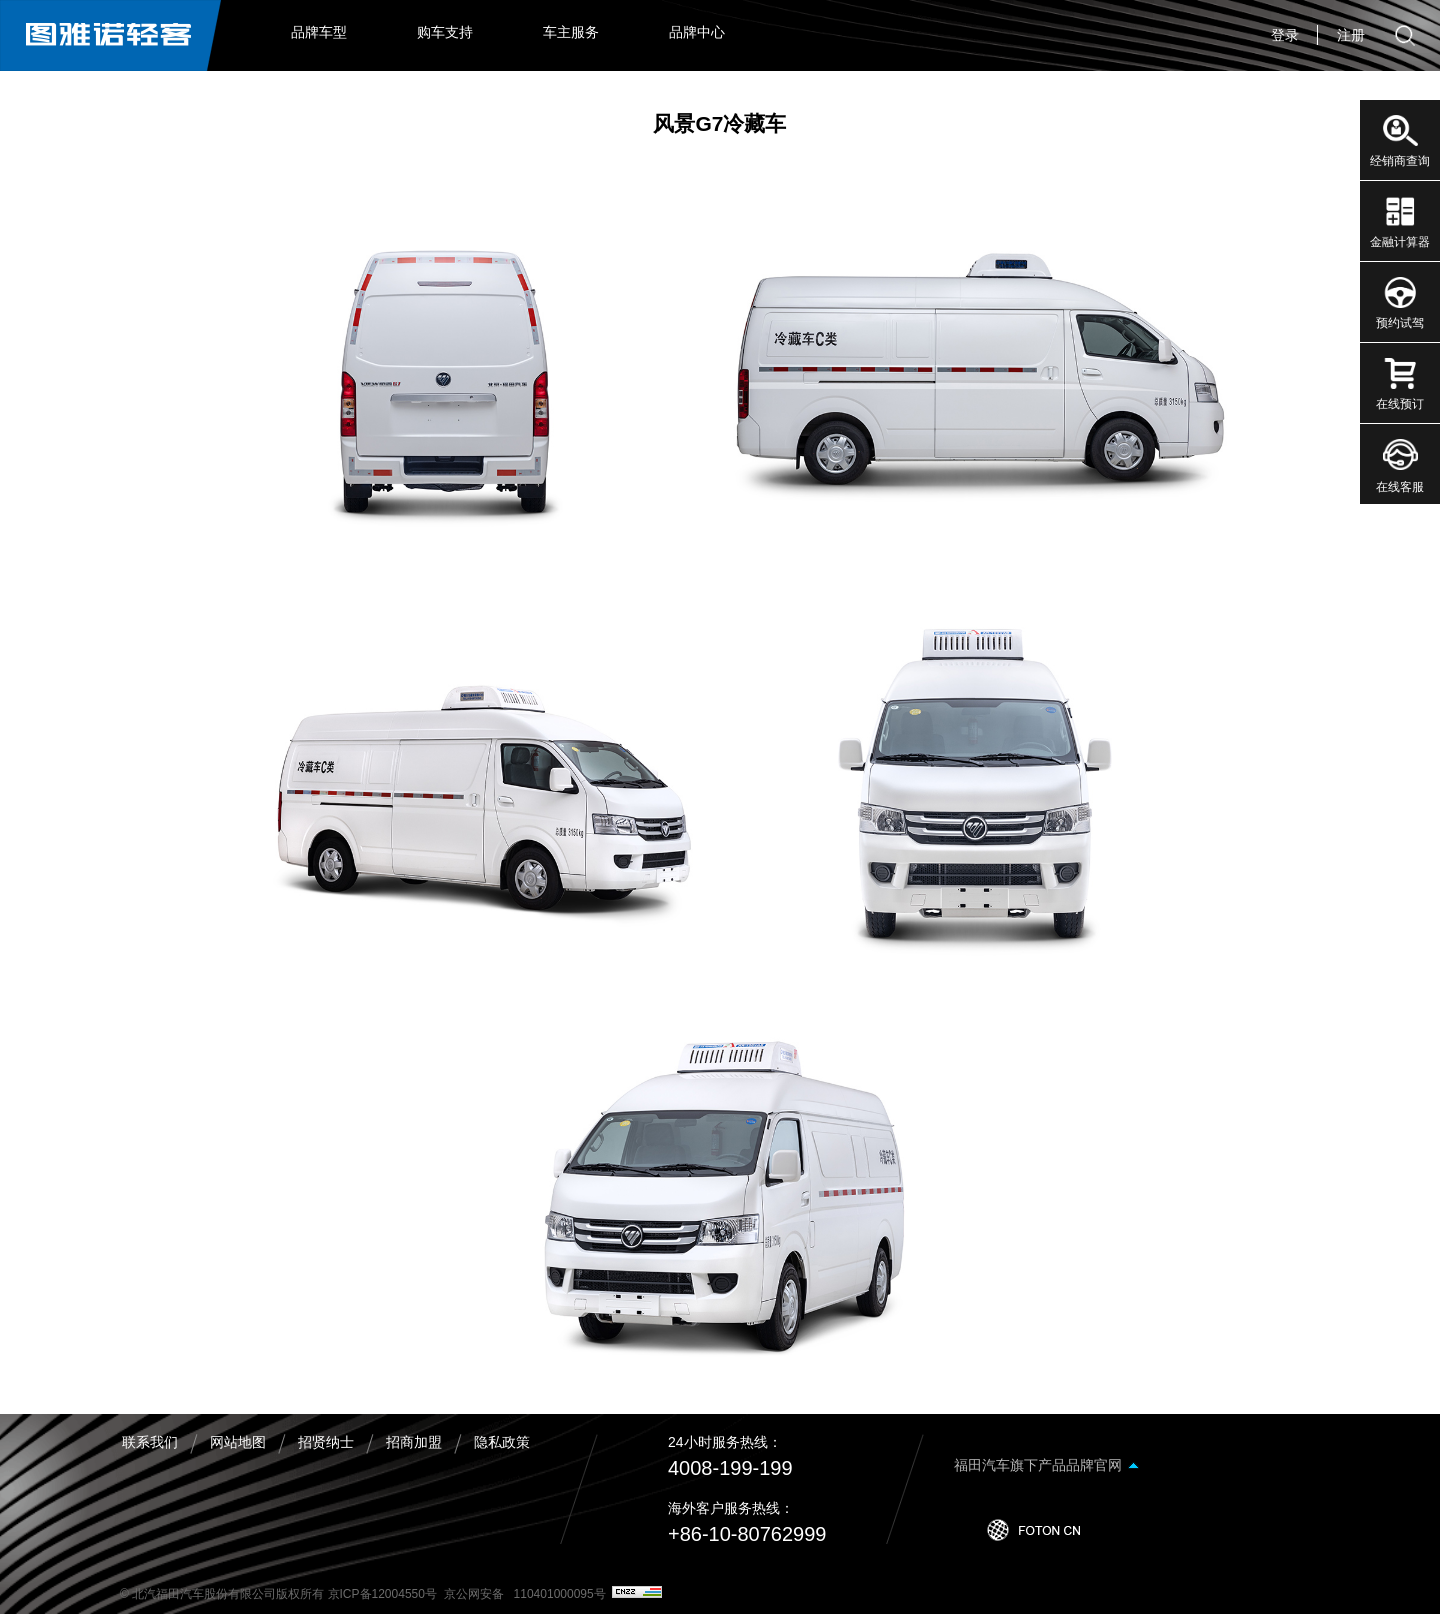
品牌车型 (319, 32)
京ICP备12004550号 (382, 1594)
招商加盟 (414, 1442)
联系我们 (150, 1442)
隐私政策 (502, 1442)
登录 (1285, 35)
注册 (1351, 35)
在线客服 (1400, 487)
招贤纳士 (326, 1442)
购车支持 (445, 32)
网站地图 (238, 1442)
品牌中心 (697, 32)
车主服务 (571, 32)
